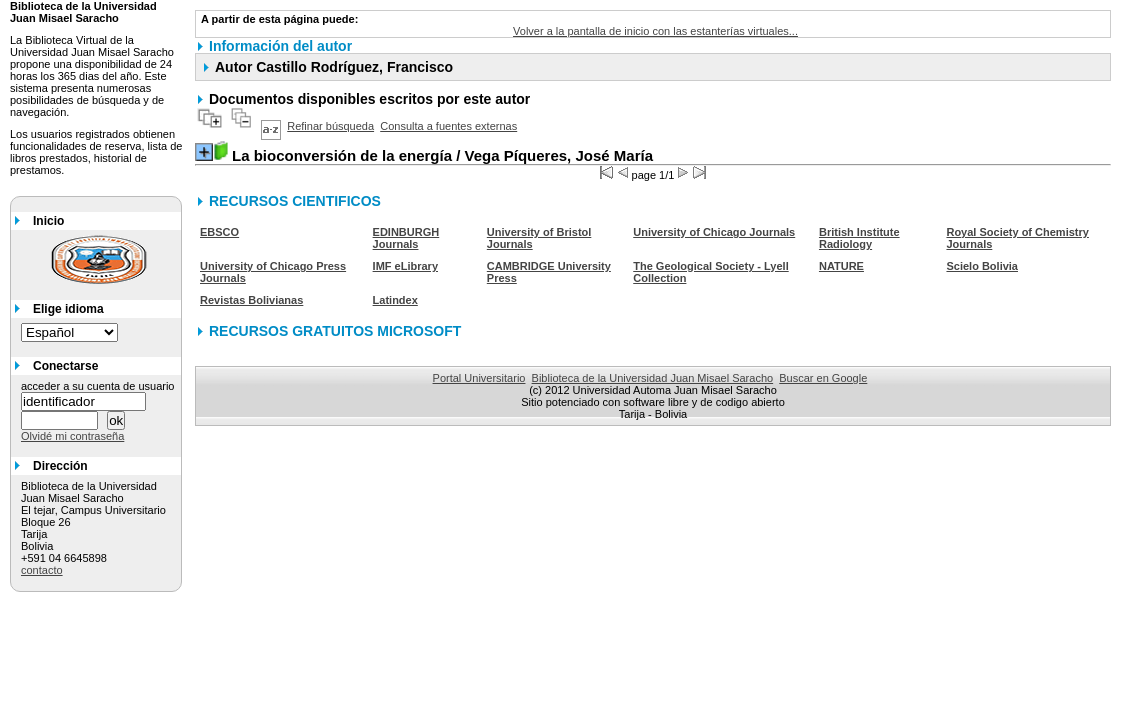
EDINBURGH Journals (406, 238)
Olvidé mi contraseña (72, 436)
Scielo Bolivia (982, 266)
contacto (42, 570)
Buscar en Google (823, 378)
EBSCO (219, 232)
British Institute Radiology (859, 238)
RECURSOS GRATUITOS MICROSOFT (335, 331)
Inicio (48, 221)
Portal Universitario (479, 378)
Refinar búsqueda (330, 126)
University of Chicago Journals (714, 232)
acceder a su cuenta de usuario (98, 386)
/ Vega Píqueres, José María (442, 155)
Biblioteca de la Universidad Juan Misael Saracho (653, 378)
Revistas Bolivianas (251, 300)
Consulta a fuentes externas (448, 126)
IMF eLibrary (405, 266)
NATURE (841, 266)
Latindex (395, 300)
